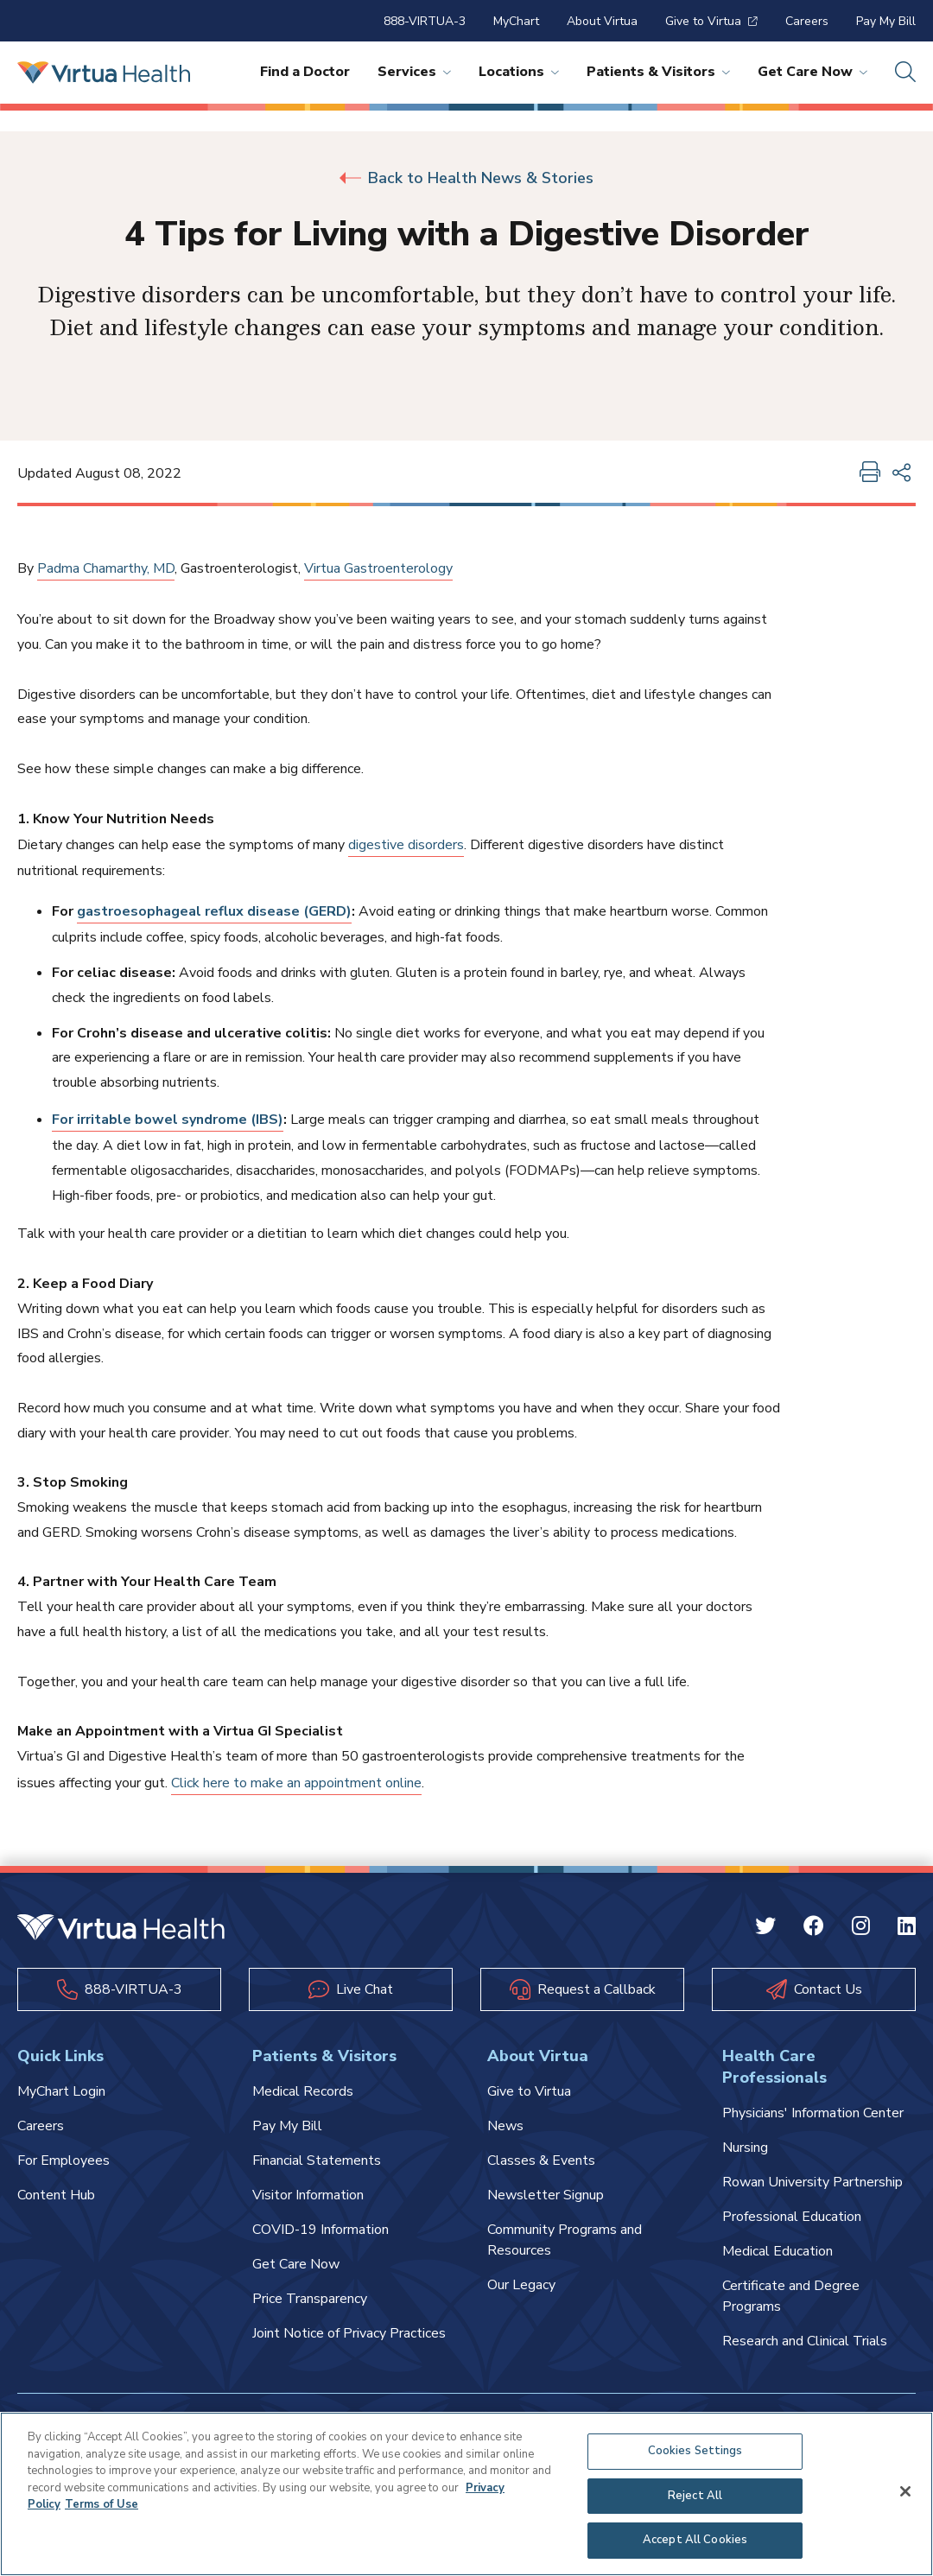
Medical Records (302, 2091)
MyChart (516, 21)
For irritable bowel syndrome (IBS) (167, 1119)
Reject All (695, 2495)
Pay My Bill (886, 21)
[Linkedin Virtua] (907, 1928)
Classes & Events (541, 2160)
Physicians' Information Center (813, 2112)
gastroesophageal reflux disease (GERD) (214, 911)
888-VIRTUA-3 (425, 21)
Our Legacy (521, 2284)
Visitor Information (308, 2195)
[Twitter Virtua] (765, 1928)
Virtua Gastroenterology (378, 568)
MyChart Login (61, 2091)
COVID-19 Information (320, 2229)
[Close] (905, 2491)
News (505, 2125)
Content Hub (56, 2195)
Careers (806, 21)
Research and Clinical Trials (804, 2341)
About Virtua (602, 21)
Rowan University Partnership (812, 2182)
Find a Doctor (305, 71)
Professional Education (791, 2216)
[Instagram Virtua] (861, 1928)
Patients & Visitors (658, 71)
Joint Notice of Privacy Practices (349, 2333)
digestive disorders (406, 844)
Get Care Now (812, 71)
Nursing (745, 2147)
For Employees (63, 2160)
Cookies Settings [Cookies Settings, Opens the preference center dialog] (695, 2451)
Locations (519, 71)
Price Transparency (309, 2298)
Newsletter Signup (545, 2195)
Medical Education (777, 2251)
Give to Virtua (711, 21)
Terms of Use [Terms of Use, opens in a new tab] (101, 2504)
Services (414, 71)
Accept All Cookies (695, 2539)
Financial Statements (316, 2160)
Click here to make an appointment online (296, 1782)
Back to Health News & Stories (466, 178)
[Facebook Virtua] (813, 1928)
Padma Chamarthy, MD (106, 568)
